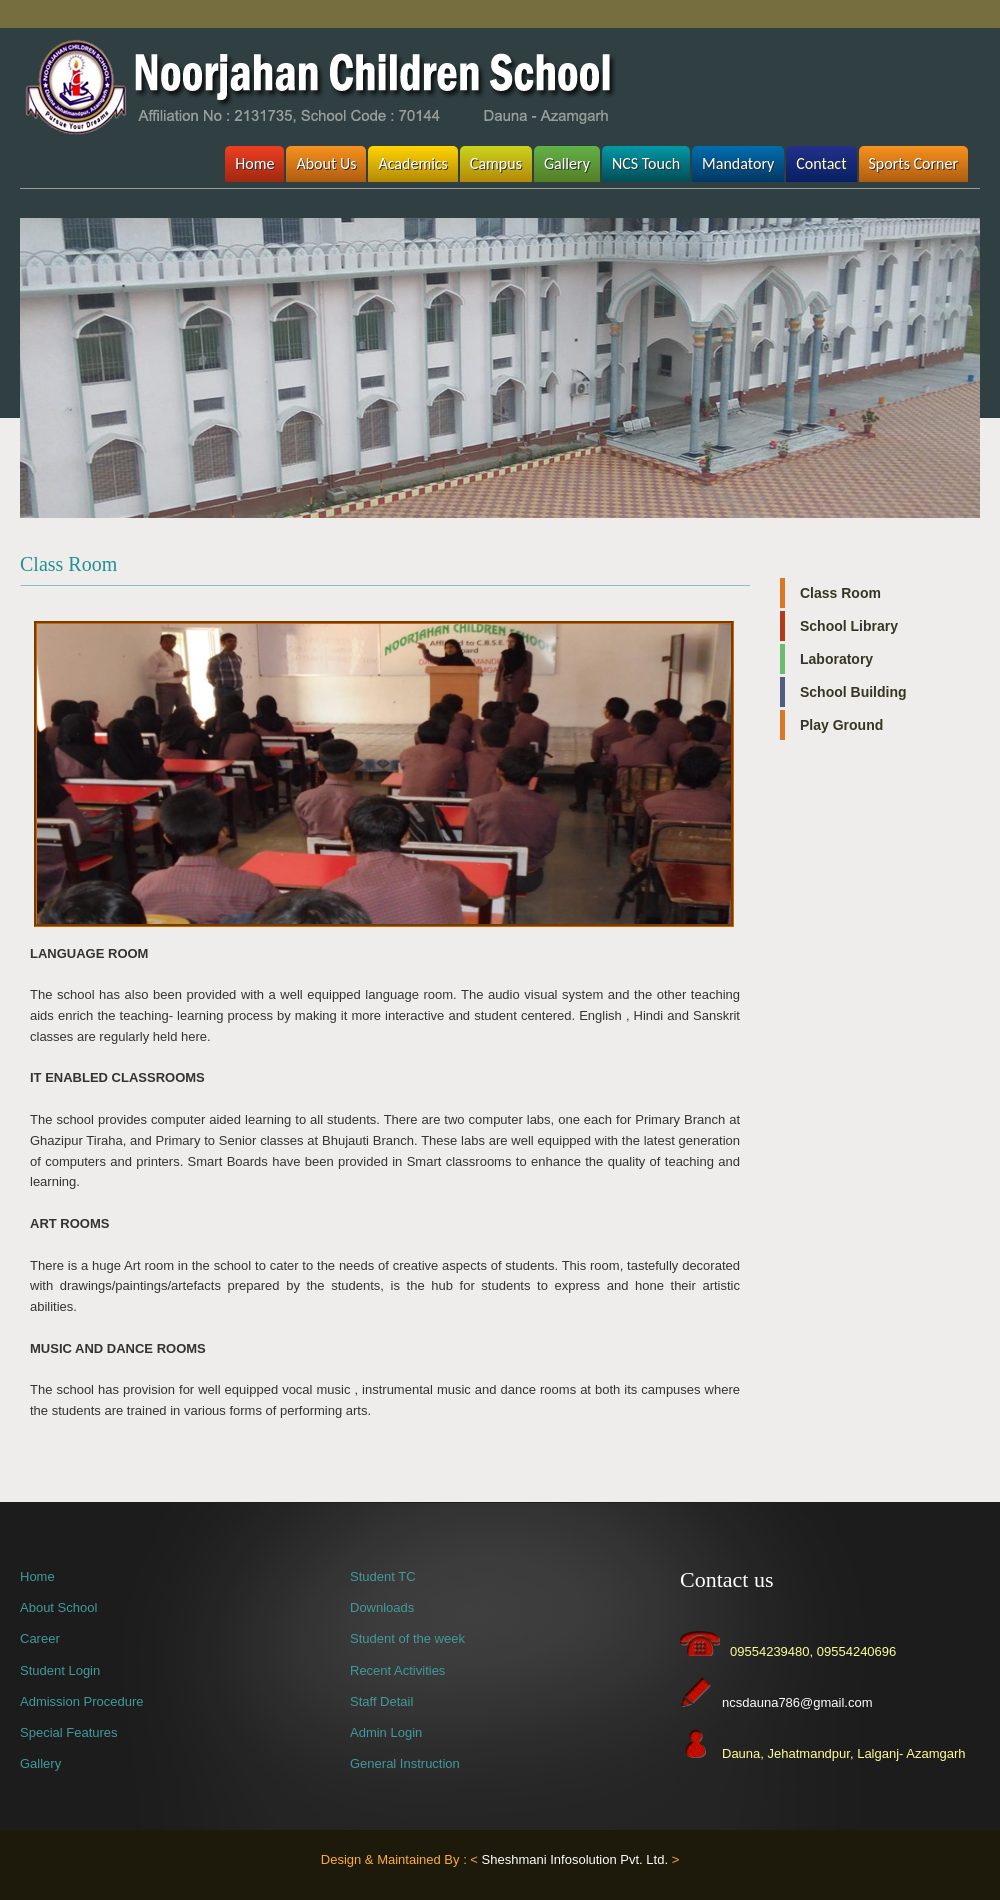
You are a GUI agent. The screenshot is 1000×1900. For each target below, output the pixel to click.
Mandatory (738, 163)
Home (254, 163)
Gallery (567, 163)
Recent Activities (397, 1670)
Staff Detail (381, 1701)
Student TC (383, 1576)
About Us (326, 163)
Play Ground (841, 725)
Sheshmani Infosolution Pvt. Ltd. (575, 1859)
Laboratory (836, 659)
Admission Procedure (82, 1701)
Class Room (840, 593)
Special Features (69, 1732)
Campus (496, 163)
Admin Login (386, 1732)
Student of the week (407, 1638)
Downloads (382, 1607)
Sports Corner (914, 163)
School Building (853, 692)
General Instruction (405, 1763)
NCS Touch (646, 163)
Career (40, 1638)
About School (58, 1607)
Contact (821, 163)
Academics (412, 163)
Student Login (60, 1670)
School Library (849, 626)
